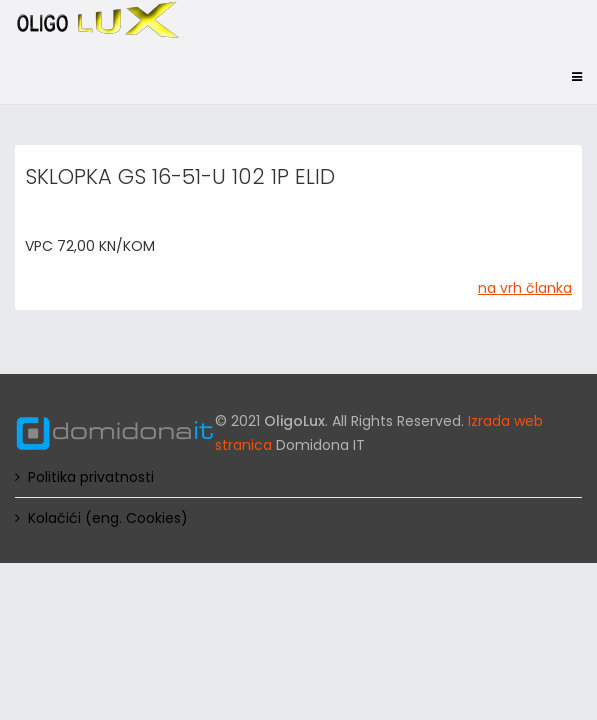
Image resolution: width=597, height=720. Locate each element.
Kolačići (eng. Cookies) (108, 518)
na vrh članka (525, 288)
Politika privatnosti (91, 477)
